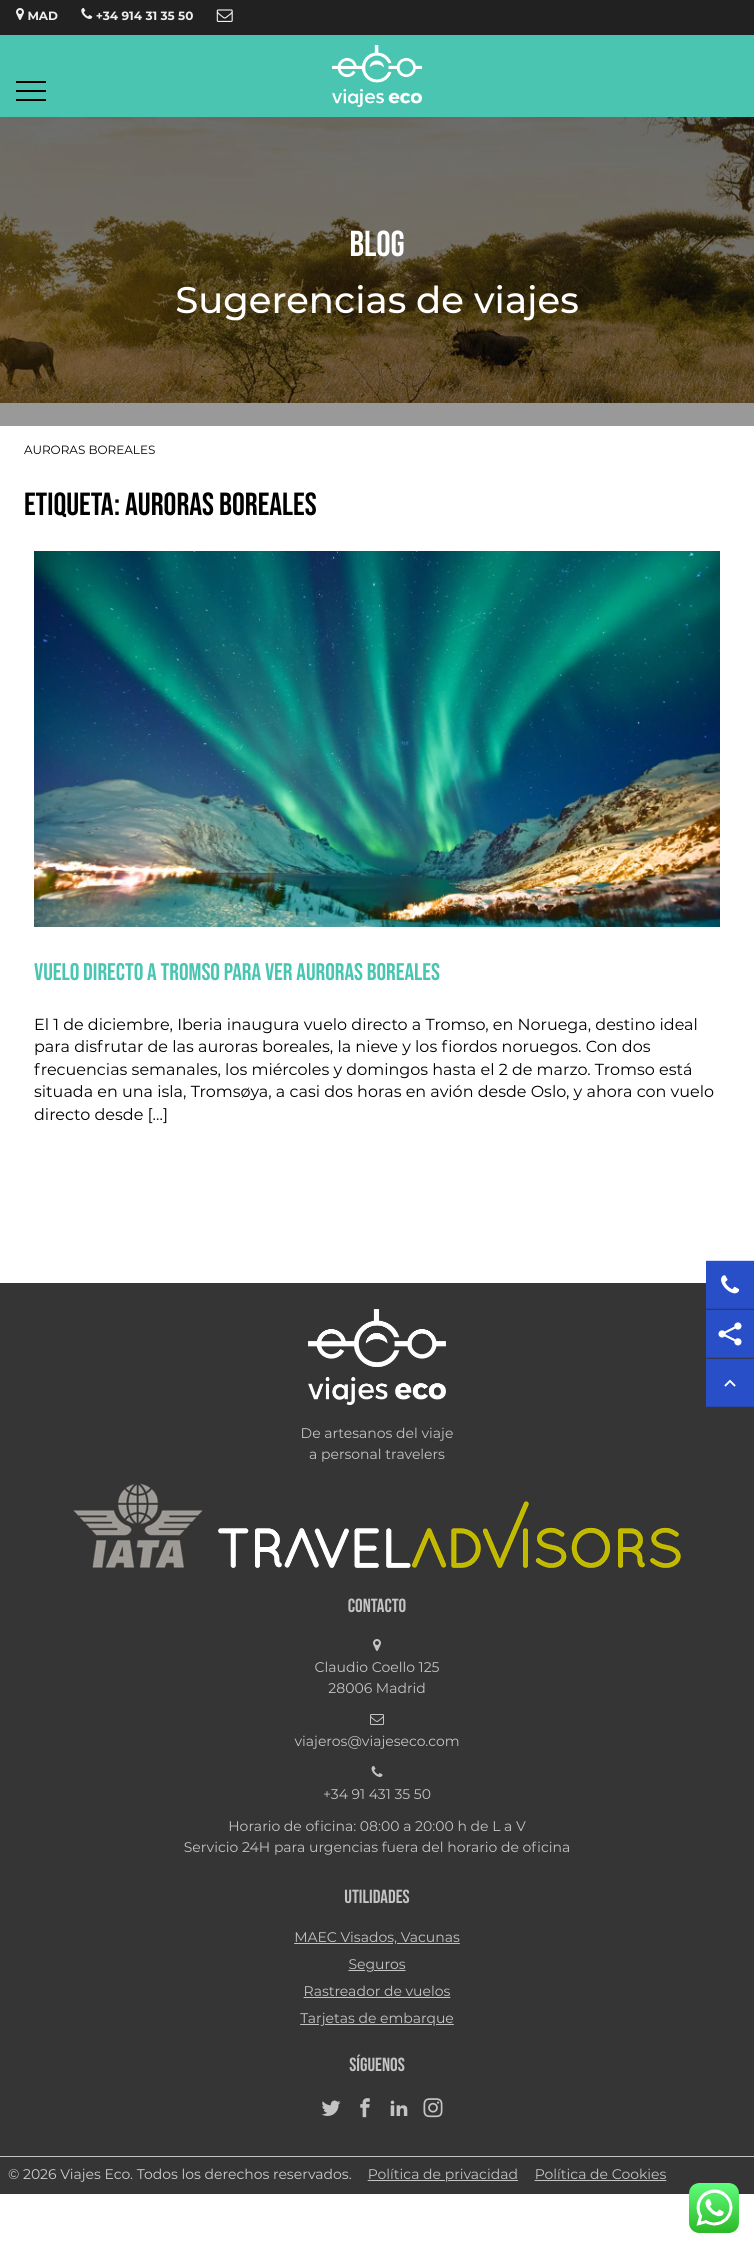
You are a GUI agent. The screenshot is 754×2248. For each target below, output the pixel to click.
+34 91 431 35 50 (377, 1795)
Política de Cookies (601, 2175)
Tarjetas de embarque (377, 2019)
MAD (37, 15)
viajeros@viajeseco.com (376, 1742)
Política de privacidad (443, 2175)
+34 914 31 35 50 (137, 15)
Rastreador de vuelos (377, 1992)
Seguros (376, 1965)
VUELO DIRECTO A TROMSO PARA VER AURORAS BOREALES (237, 972)
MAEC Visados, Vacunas (377, 1938)
